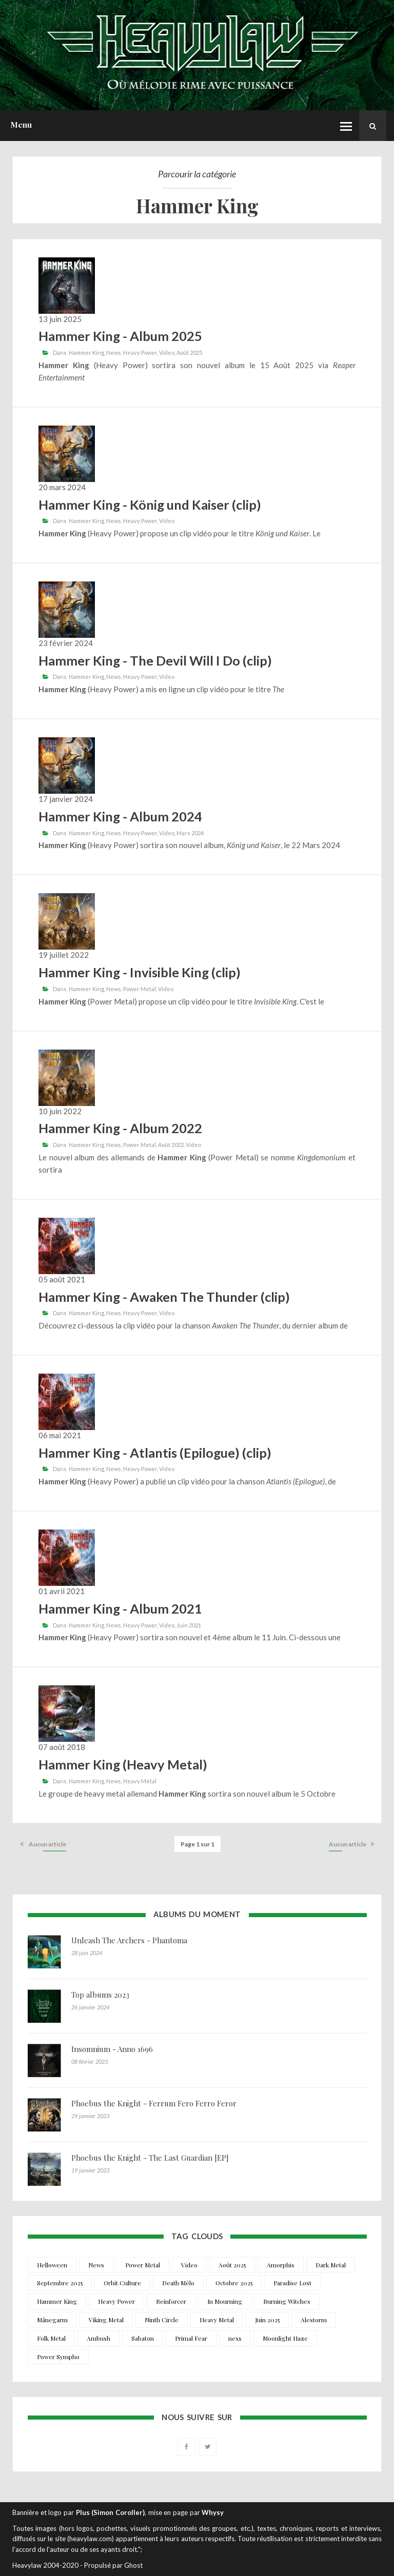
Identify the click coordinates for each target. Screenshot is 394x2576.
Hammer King (86, 352)
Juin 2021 (188, 1625)
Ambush (98, 2338)
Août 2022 (171, 1144)
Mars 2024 (190, 833)
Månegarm (52, 2320)
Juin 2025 (267, 2320)
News (113, 352)
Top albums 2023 (100, 1994)
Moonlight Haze (285, 2338)
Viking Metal (106, 2320)
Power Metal (139, 988)
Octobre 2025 (233, 2283)
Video (166, 352)
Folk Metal (51, 2338)
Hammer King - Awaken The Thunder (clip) (164, 1296)
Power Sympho (58, 2356)
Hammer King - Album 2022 (120, 1128)
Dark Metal (331, 2265)
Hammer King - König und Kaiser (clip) (149, 504)
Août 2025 (189, 352)
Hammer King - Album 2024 (120, 816)
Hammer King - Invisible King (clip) (139, 972)
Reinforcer (171, 2301)
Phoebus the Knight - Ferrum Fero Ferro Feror (154, 2103)
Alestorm (314, 2320)
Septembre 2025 (60, 2283)
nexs (235, 2338)
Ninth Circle (162, 2320)
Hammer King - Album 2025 (120, 336)
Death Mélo (178, 2283)
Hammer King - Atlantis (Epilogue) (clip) (154, 1452)
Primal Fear (191, 2338)
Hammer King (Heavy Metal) (122, 1764)
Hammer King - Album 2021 (120, 1608)
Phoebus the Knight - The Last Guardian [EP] (150, 2157)
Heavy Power (140, 352)
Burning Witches (286, 2301)
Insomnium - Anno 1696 (112, 2049)
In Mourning (224, 2301)
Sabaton (142, 2338)
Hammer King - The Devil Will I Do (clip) (155, 660)
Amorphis (280, 2265)
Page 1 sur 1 (197, 1844)
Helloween (52, 2265)
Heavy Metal (139, 1781)
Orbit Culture (122, 2283)
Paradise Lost (292, 2283)
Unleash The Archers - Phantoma (129, 1940)
